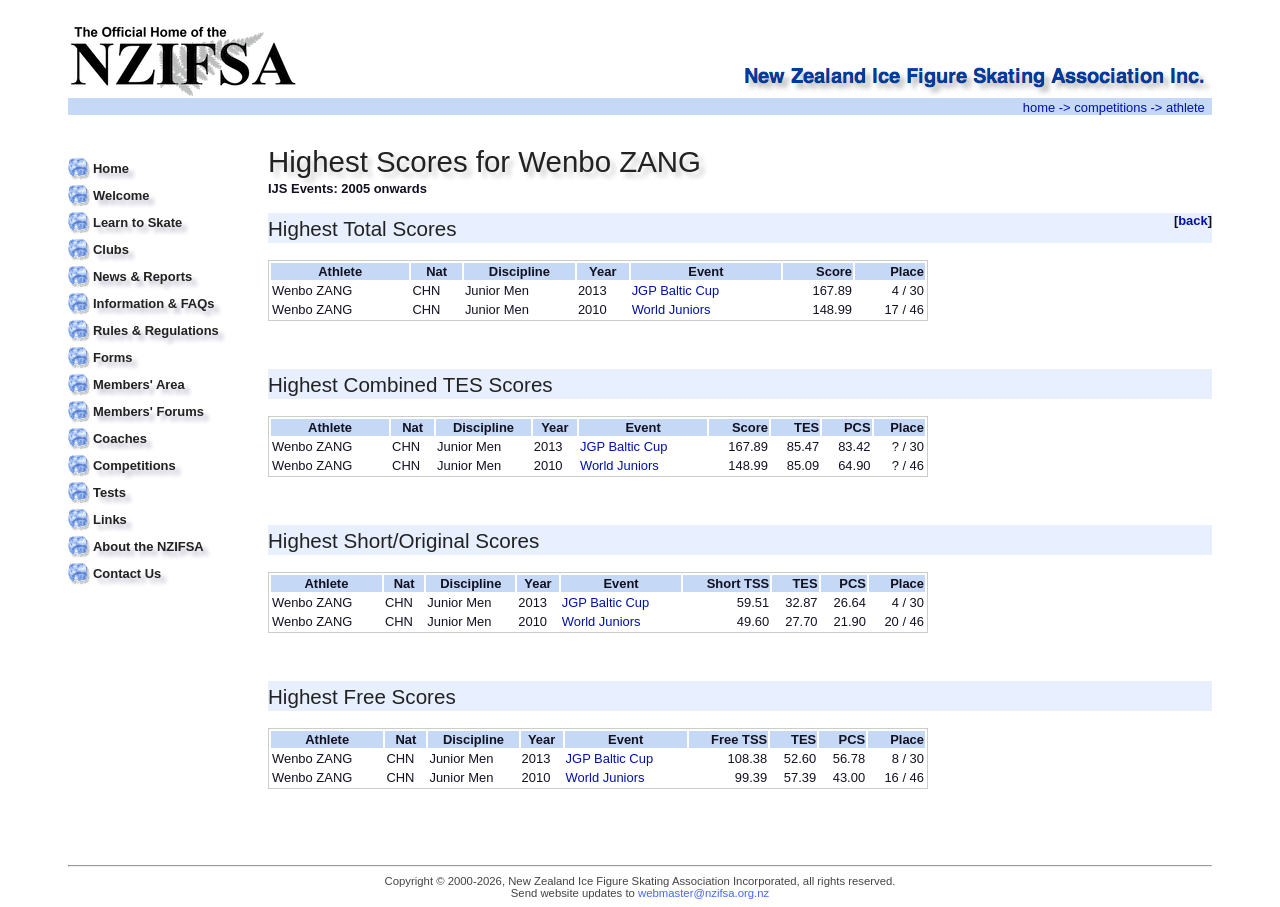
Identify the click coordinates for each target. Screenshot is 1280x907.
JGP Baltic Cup (676, 290)
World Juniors (671, 309)
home (1039, 107)
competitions (1110, 107)
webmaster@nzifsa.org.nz (703, 893)
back (1193, 220)
